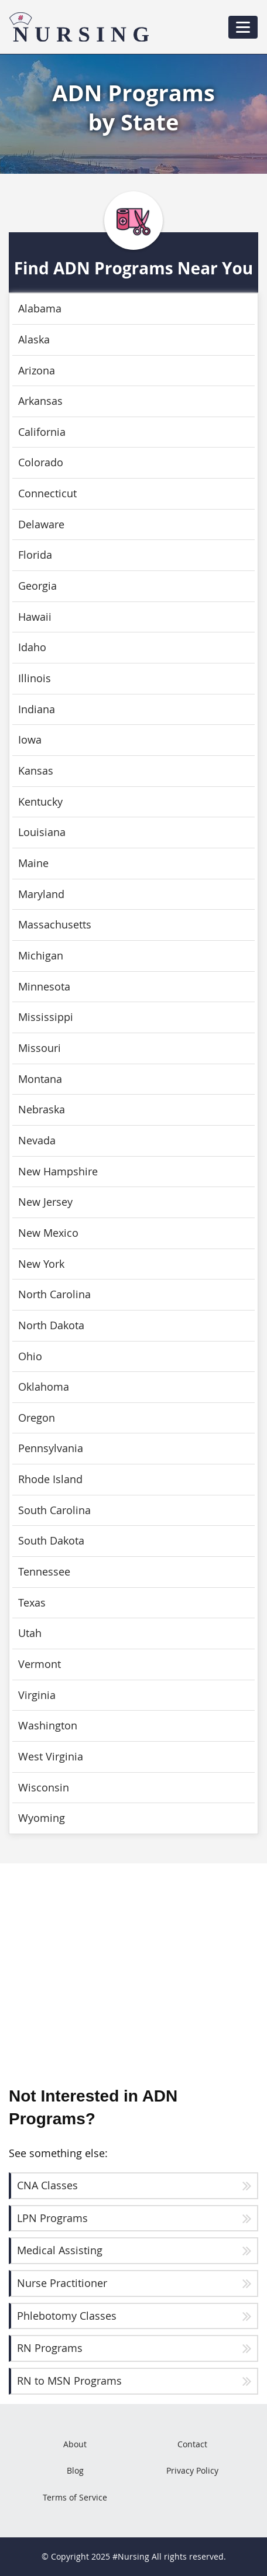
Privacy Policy (192, 2470)
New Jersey (45, 1202)
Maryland (41, 894)
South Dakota (51, 1540)
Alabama (39, 308)
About (75, 2444)
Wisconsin (43, 1787)
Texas (32, 1602)
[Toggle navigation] (243, 27)
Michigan (40, 955)
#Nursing (130, 2556)
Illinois (34, 678)
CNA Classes (47, 2185)
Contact (192, 2444)
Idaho (32, 647)
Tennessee (44, 1571)
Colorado (40, 462)
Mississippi (45, 1017)
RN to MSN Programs (69, 2381)
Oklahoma (43, 1387)
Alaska (34, 339)
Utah (30, 1633)
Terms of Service (75, 2497)
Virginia (37, 1695)
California (42, 432)
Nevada (37, 1140)
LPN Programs (52, 2218)
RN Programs (50, 2348)
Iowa (30, 740)
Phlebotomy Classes (67, 2316)
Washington (47, 1725)
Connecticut (47, 493)
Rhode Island (50, 1479)
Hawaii (35, 617)
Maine (33, 863)
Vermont (39, 1664)
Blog (75, 2470)
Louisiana (42, 832)
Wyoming (41, 1818)
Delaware (41, 524)
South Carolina (54, 1510)
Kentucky (40, 802)
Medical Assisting (59, 2250)
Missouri (39, 1048)
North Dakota (51, 1325)
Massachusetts (54, 924)
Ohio (30, 1356)
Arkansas (40, 401)
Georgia (37, 586)
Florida (35, 555)
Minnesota (44, 986)
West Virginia (50, 1756)
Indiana (36, 709)
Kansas (35, 771)
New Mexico (48, 1233)
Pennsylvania (50, 1448)
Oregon (36, 1418)
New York (41, 1264)
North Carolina (54, 1294)
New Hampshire (58, 1171)
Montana (40, 1079)
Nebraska (41, 1109)
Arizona (36, 370)
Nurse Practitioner (62, 2283)
